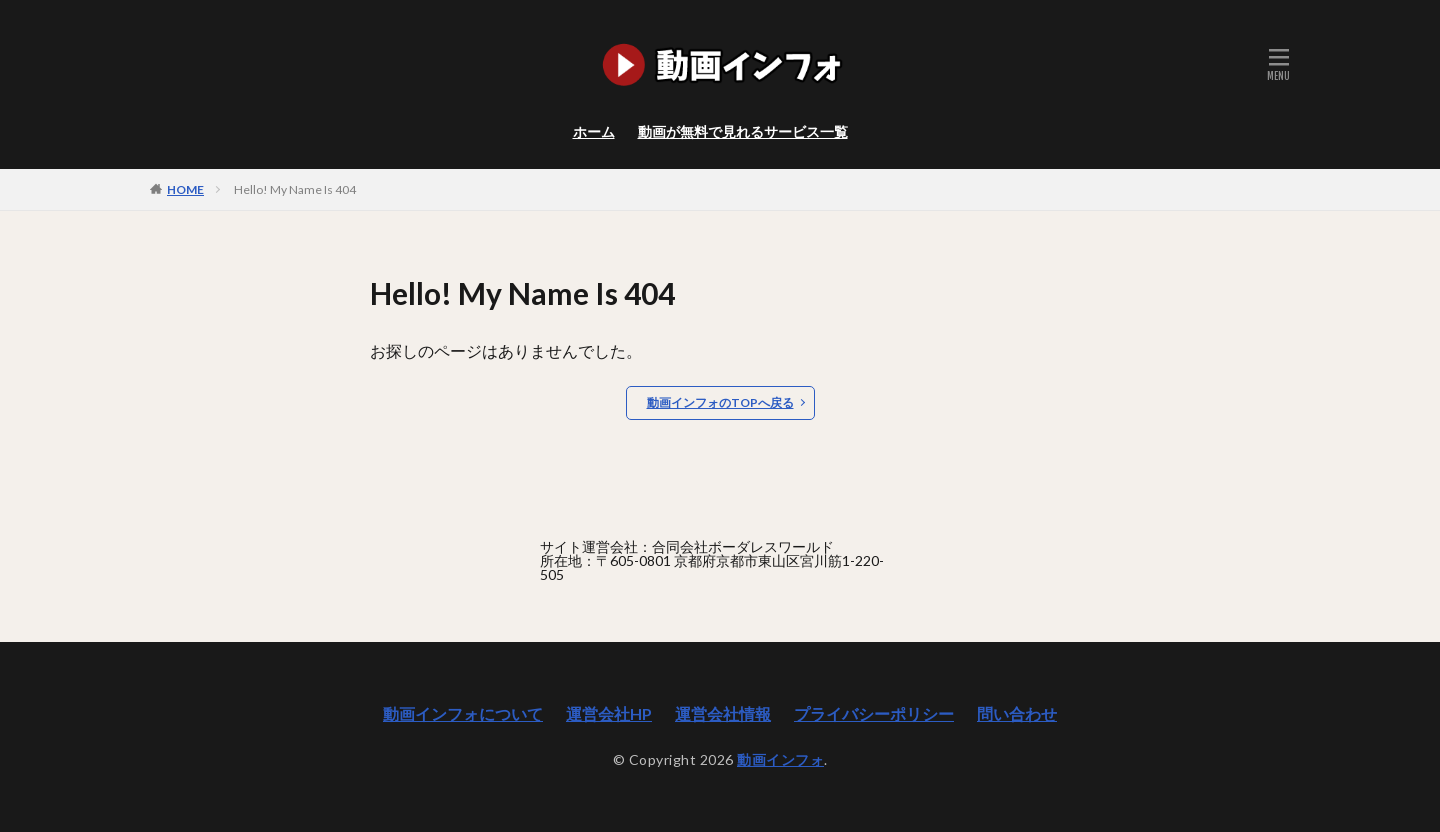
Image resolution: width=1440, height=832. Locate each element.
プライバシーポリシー (874, 713)
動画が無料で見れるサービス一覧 (743, 131)
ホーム (594, 131)
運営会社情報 (723, 713)
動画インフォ (780, 759)
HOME (185, 189)
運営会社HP (609, 713)
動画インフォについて (463, 713)
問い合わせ (1017, 713)
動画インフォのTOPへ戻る (720, 402)
